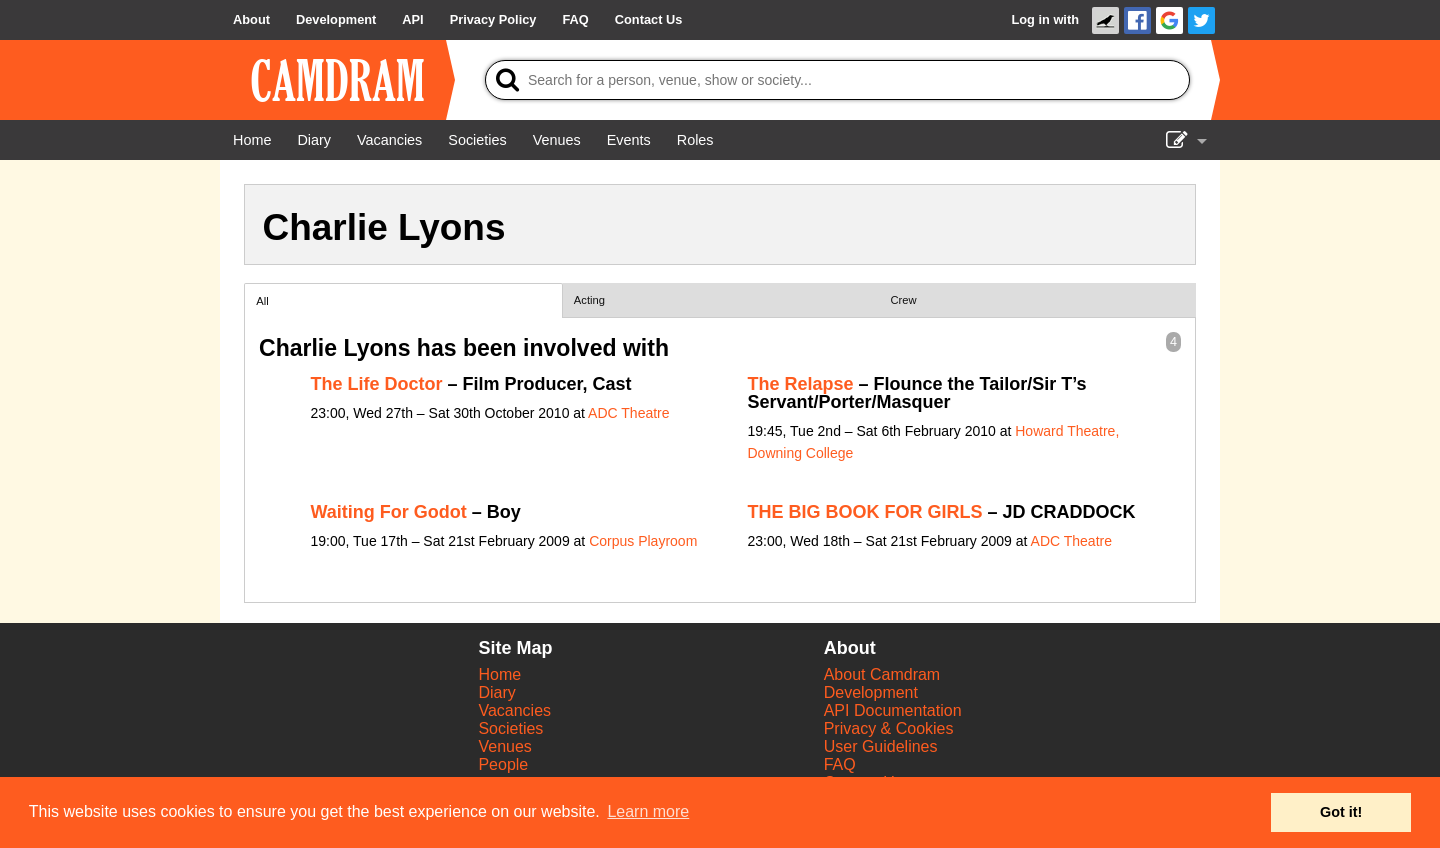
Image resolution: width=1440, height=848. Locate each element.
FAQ (840, 764)
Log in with (1045, 19)
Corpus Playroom (643, 541)
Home (499, 674)
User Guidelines (881, 746)
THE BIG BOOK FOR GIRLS (865, 512)
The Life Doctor (377, 384)
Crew (904, 300)
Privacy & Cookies (889, 728)
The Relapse (801, 384)
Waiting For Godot (389, 512)
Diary (496, 692)
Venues (504, 746)
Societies (510, 728)
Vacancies (514, 710)
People (503, 764)
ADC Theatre (628, 413)
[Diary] (314, 140)
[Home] (252, 140)
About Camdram (882, 674)
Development (871, 692)
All (262, 301)
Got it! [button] (1341, 812)
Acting (589, 300)
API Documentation (893, 710)
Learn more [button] (648, 811)
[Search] (837, 80)
